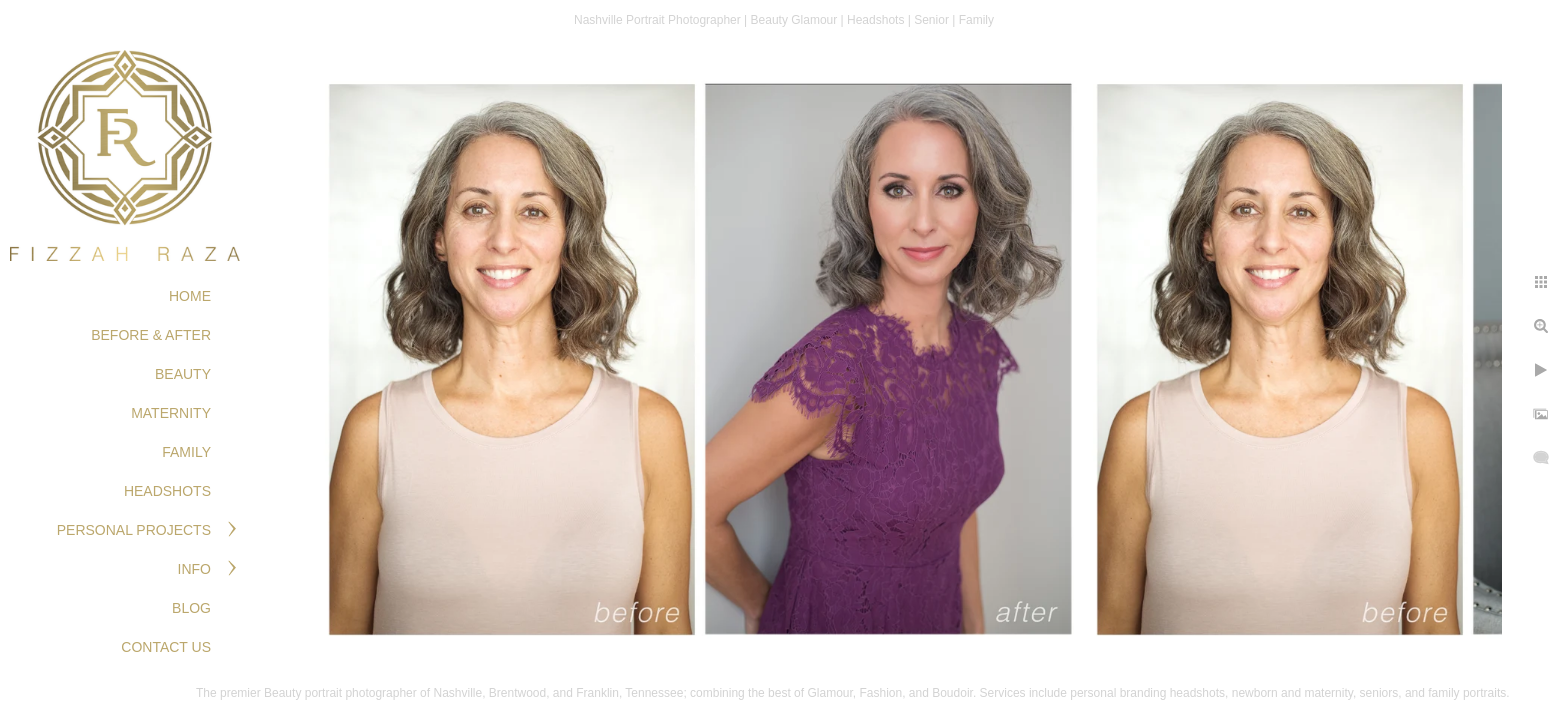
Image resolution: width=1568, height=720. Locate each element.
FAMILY (186, 452)
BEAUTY (183, 374)
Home (190, 296)
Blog (191, 608)
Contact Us (166, 647)
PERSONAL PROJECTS (134, 530)
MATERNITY (171, 413)
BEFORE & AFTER (151, 335)
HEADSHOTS (167, 491)
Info (194, 569)
